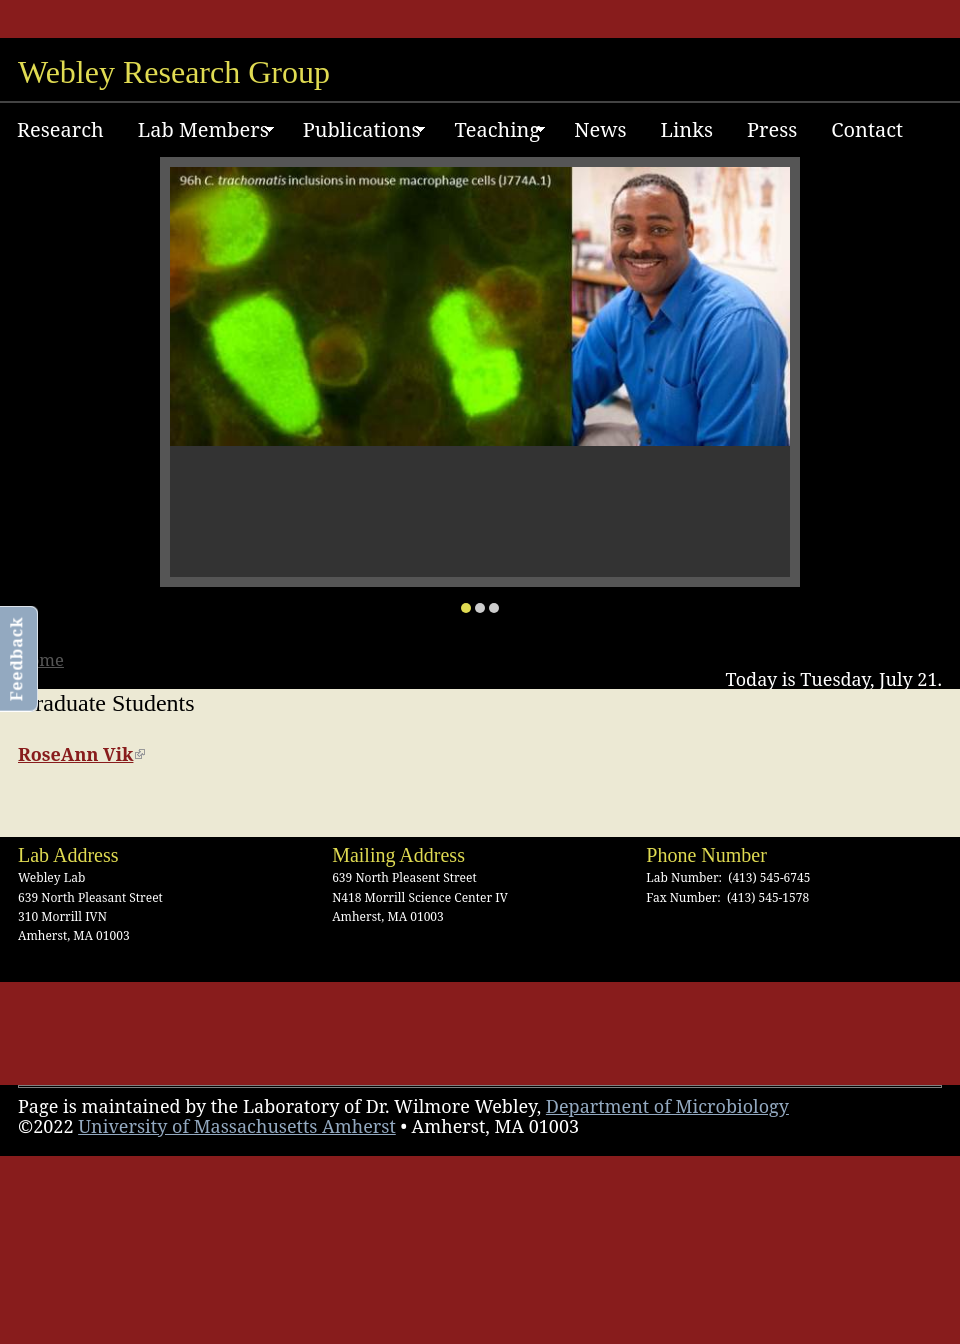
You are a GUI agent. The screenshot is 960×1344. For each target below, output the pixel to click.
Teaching (491, 133)
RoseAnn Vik (81, 754)
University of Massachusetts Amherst (237, 1126)
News (600, 129)
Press (772, 129)
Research (60, 129)
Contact (867, 129)
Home (40, 659)
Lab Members (197, 133)
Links (686, 129)
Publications (356, 133)
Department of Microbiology (667, 1106)
